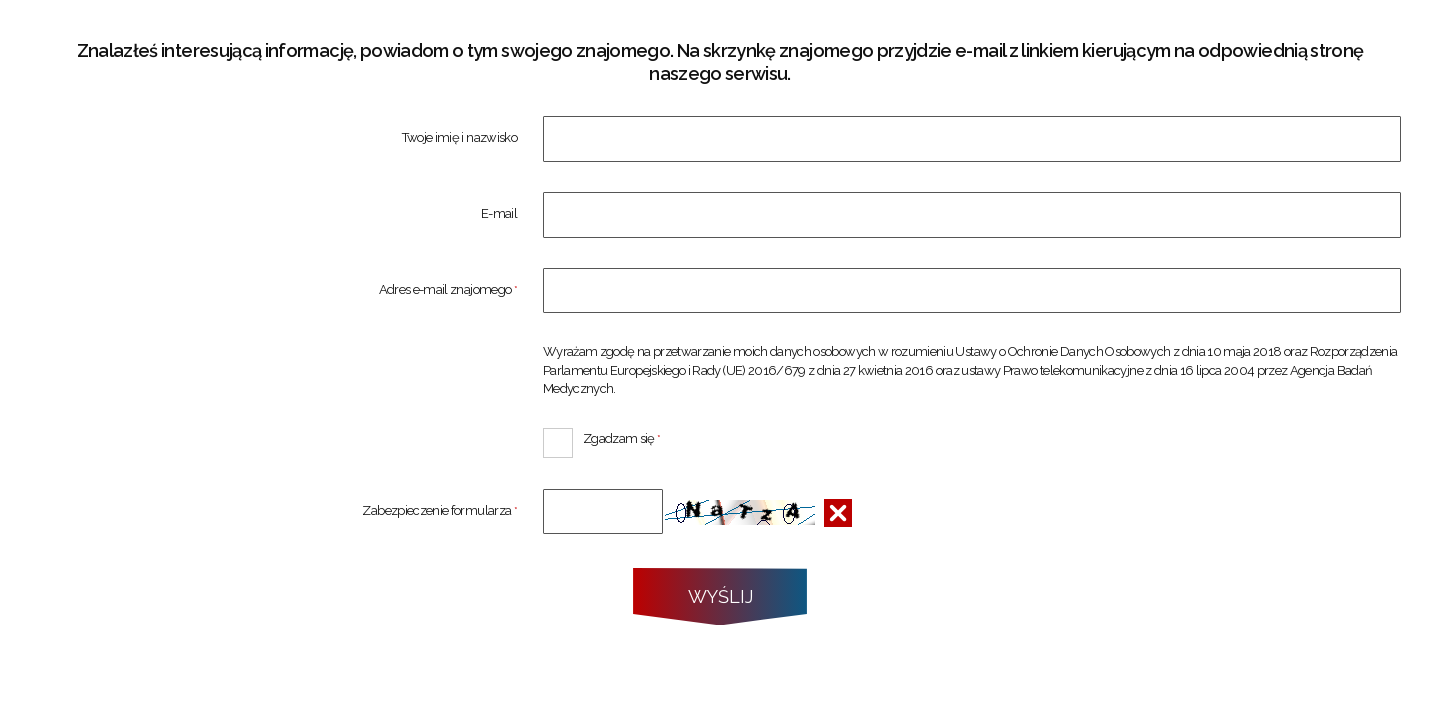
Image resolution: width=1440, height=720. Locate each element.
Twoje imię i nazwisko (459, 138)
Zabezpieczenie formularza (278, 511)
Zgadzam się (602, 437)
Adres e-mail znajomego (278, 290)
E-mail (499, 214)
